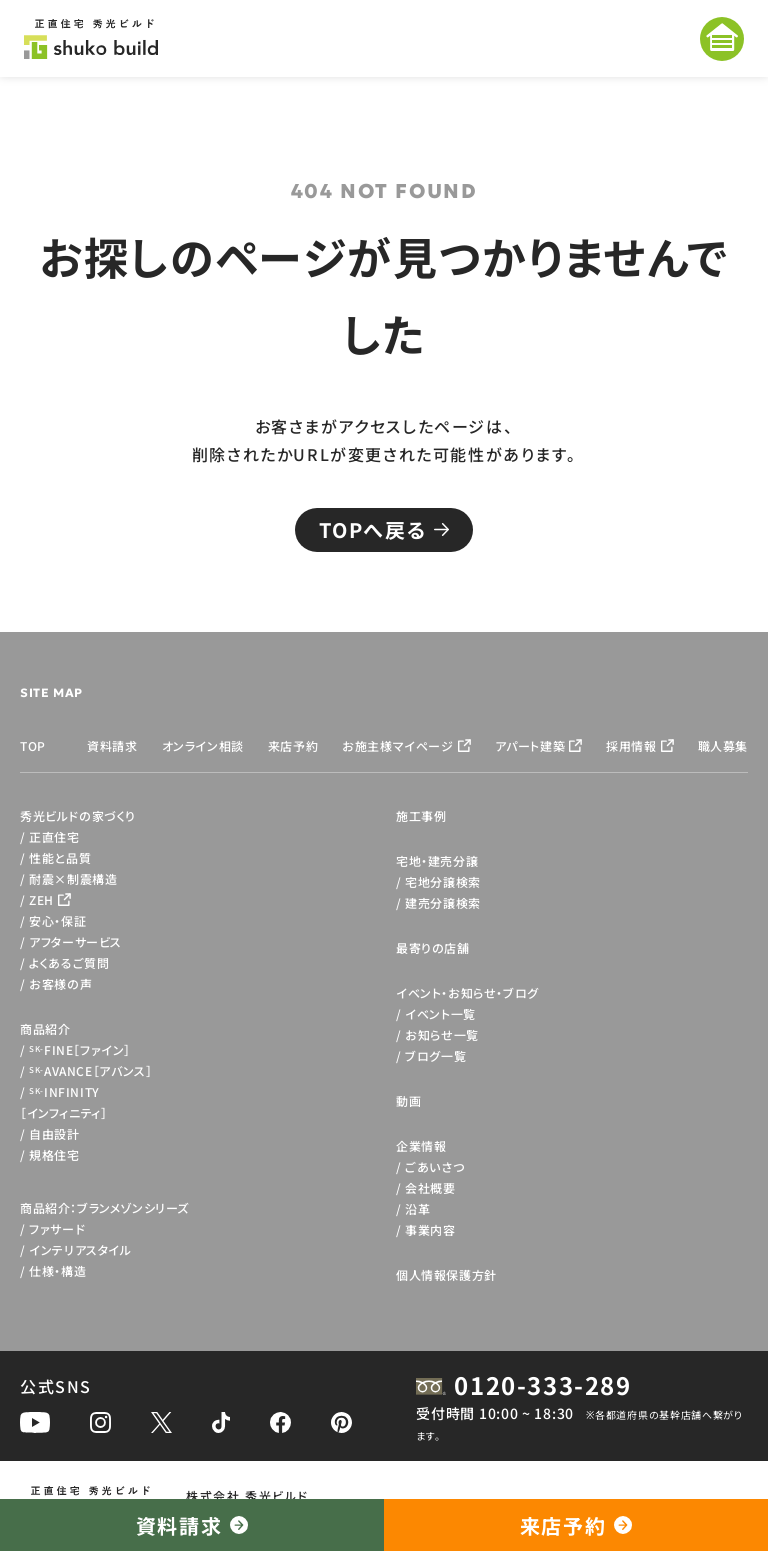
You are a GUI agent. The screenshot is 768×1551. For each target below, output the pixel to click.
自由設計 (54, 1133)
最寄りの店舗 (433, 947)
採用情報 (631, 745)
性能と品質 (60, 857)
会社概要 (430, 1187)
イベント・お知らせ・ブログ (467, 992)
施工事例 (421, 815)
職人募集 (723, 745)
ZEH (41, 899)
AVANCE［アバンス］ (90, 1070)
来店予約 (293, 745)
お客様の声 (60, 983)
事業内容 (430, 1229)
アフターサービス (75, 941)
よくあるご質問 (69, 962)
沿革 (417, 1208)
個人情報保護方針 (446, 1274)
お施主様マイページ (397, 745)
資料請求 (112, 745)
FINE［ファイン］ (80, 1049)
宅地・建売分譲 (437, 860)
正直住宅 (54, 836)
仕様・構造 (57, 1270)
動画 (408, 1100)
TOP (33, 745)
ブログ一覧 (435, 1055)
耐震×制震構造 (73, 878)
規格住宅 (54, 1154)
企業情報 (421, 1145)
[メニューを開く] (722, 39)
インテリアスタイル (80, 1249)
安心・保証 (57, 920)
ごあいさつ (434, 1166)
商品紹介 (45, 1028)
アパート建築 (530, 745)
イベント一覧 (440, 1013)
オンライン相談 (203, 745)
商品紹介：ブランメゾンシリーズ (104, 1207)
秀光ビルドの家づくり (78, 815)
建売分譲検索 (443, 902)
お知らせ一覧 (442, 1034)
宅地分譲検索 (443, 881)
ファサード (57, 1228)
